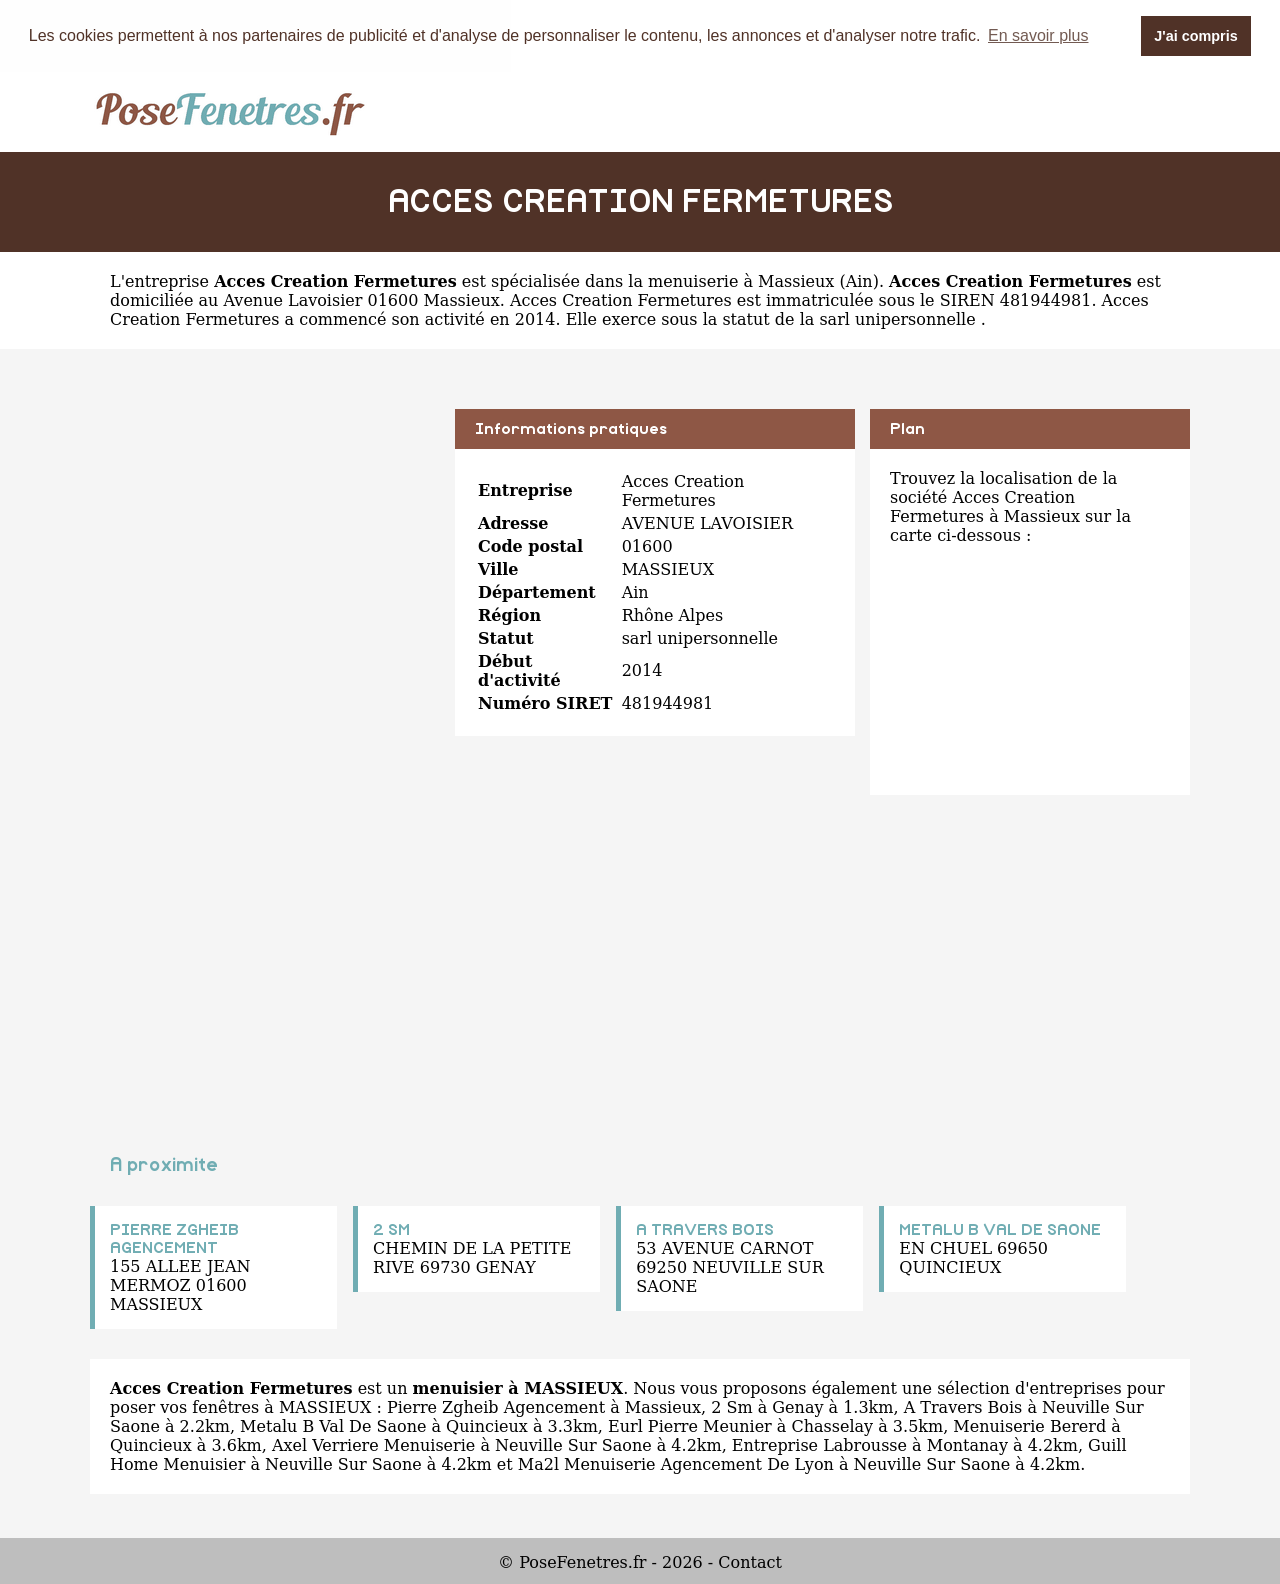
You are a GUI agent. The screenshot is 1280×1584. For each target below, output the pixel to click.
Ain (859, 281)
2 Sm (731, 1407)
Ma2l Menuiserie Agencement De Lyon (676, 1464)
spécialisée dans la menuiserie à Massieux (662, 281)
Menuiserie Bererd (1029, 1426)
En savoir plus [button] (1038, 35)
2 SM (391, 1230)
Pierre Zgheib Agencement (496, 1407)
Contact (750, 1562)
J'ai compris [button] (1195, 36)
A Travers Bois (963, 1407)
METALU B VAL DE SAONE (1000, 1230)
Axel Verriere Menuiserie (373, 1445)
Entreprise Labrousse (819, 1445)
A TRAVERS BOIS (705, 1230)
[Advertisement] (265, 549)
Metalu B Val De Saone (333, 1426)
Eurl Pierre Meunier (690, 1426)
